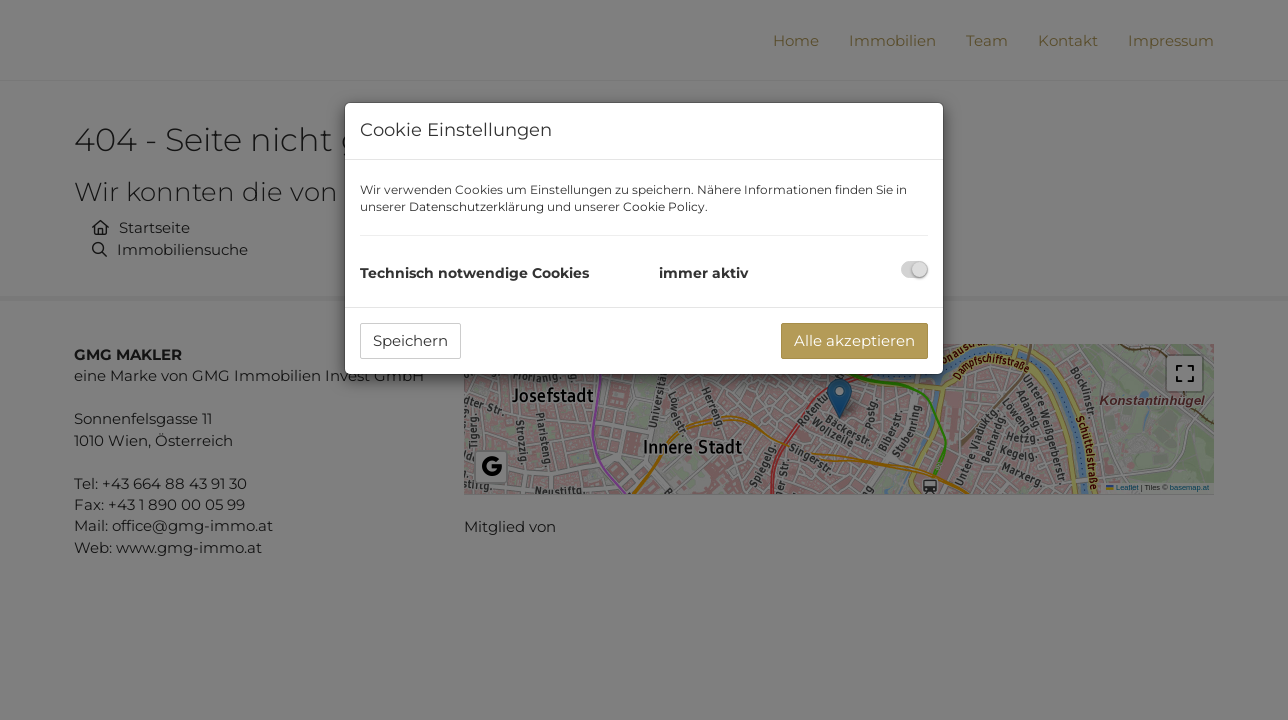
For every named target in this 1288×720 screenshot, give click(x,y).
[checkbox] (914, 269)
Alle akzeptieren (854, 340)
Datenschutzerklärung (476, 206)
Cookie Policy (664, 206)
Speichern (410, 340)
